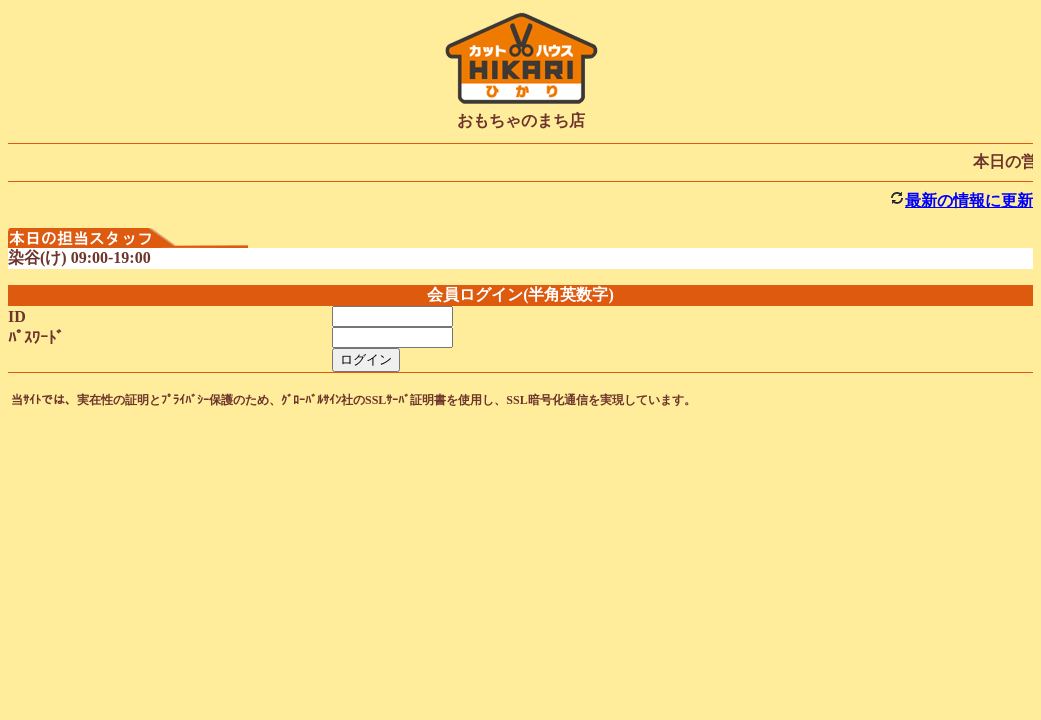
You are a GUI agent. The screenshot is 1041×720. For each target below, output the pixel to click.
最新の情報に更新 (969, 200)
